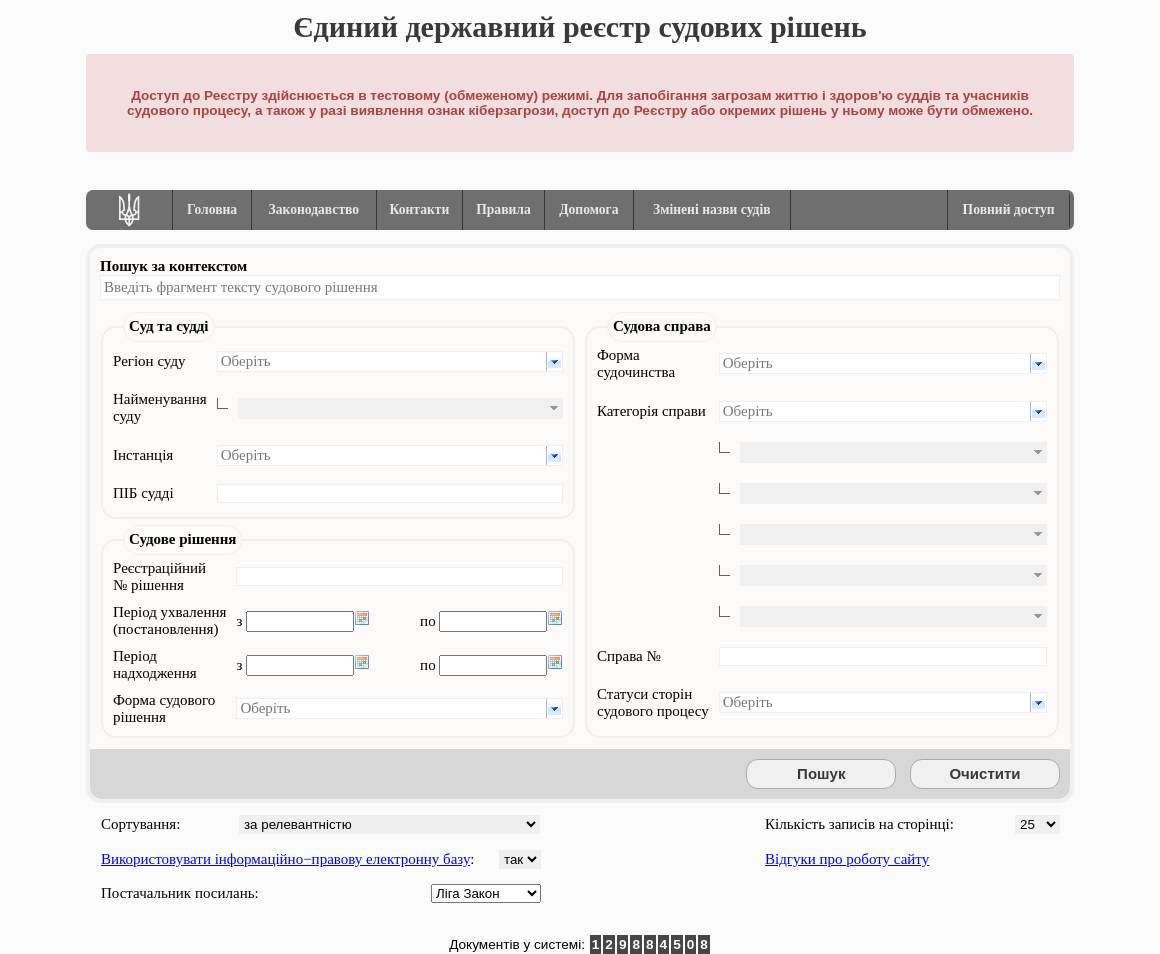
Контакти (420, 209)
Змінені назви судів (712, 209)
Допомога (588, 209)
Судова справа (662, 326)
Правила (503, 209)
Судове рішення (182, 539)
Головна (212, 209)
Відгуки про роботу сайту (847, 859)
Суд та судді (169, 326)
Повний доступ (1009, 209)
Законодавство (314, 209)
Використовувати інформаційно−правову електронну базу (285, 859)
